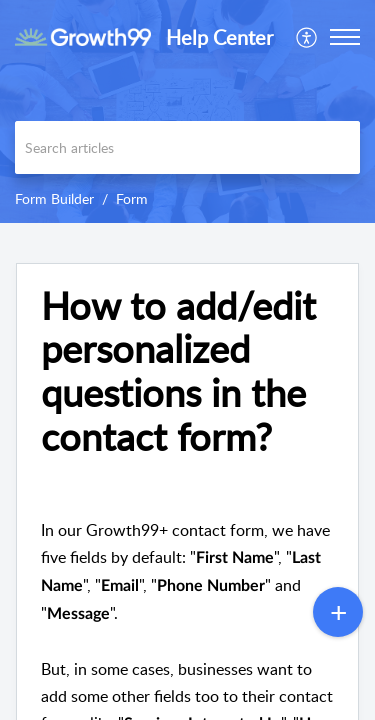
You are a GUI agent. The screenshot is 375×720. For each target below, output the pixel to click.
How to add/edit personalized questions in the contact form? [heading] (178, 371)
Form (132, 198)
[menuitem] (307, 37)
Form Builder (54, 198)
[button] (307, 37)
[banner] (187, 111)
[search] (187, 147)
